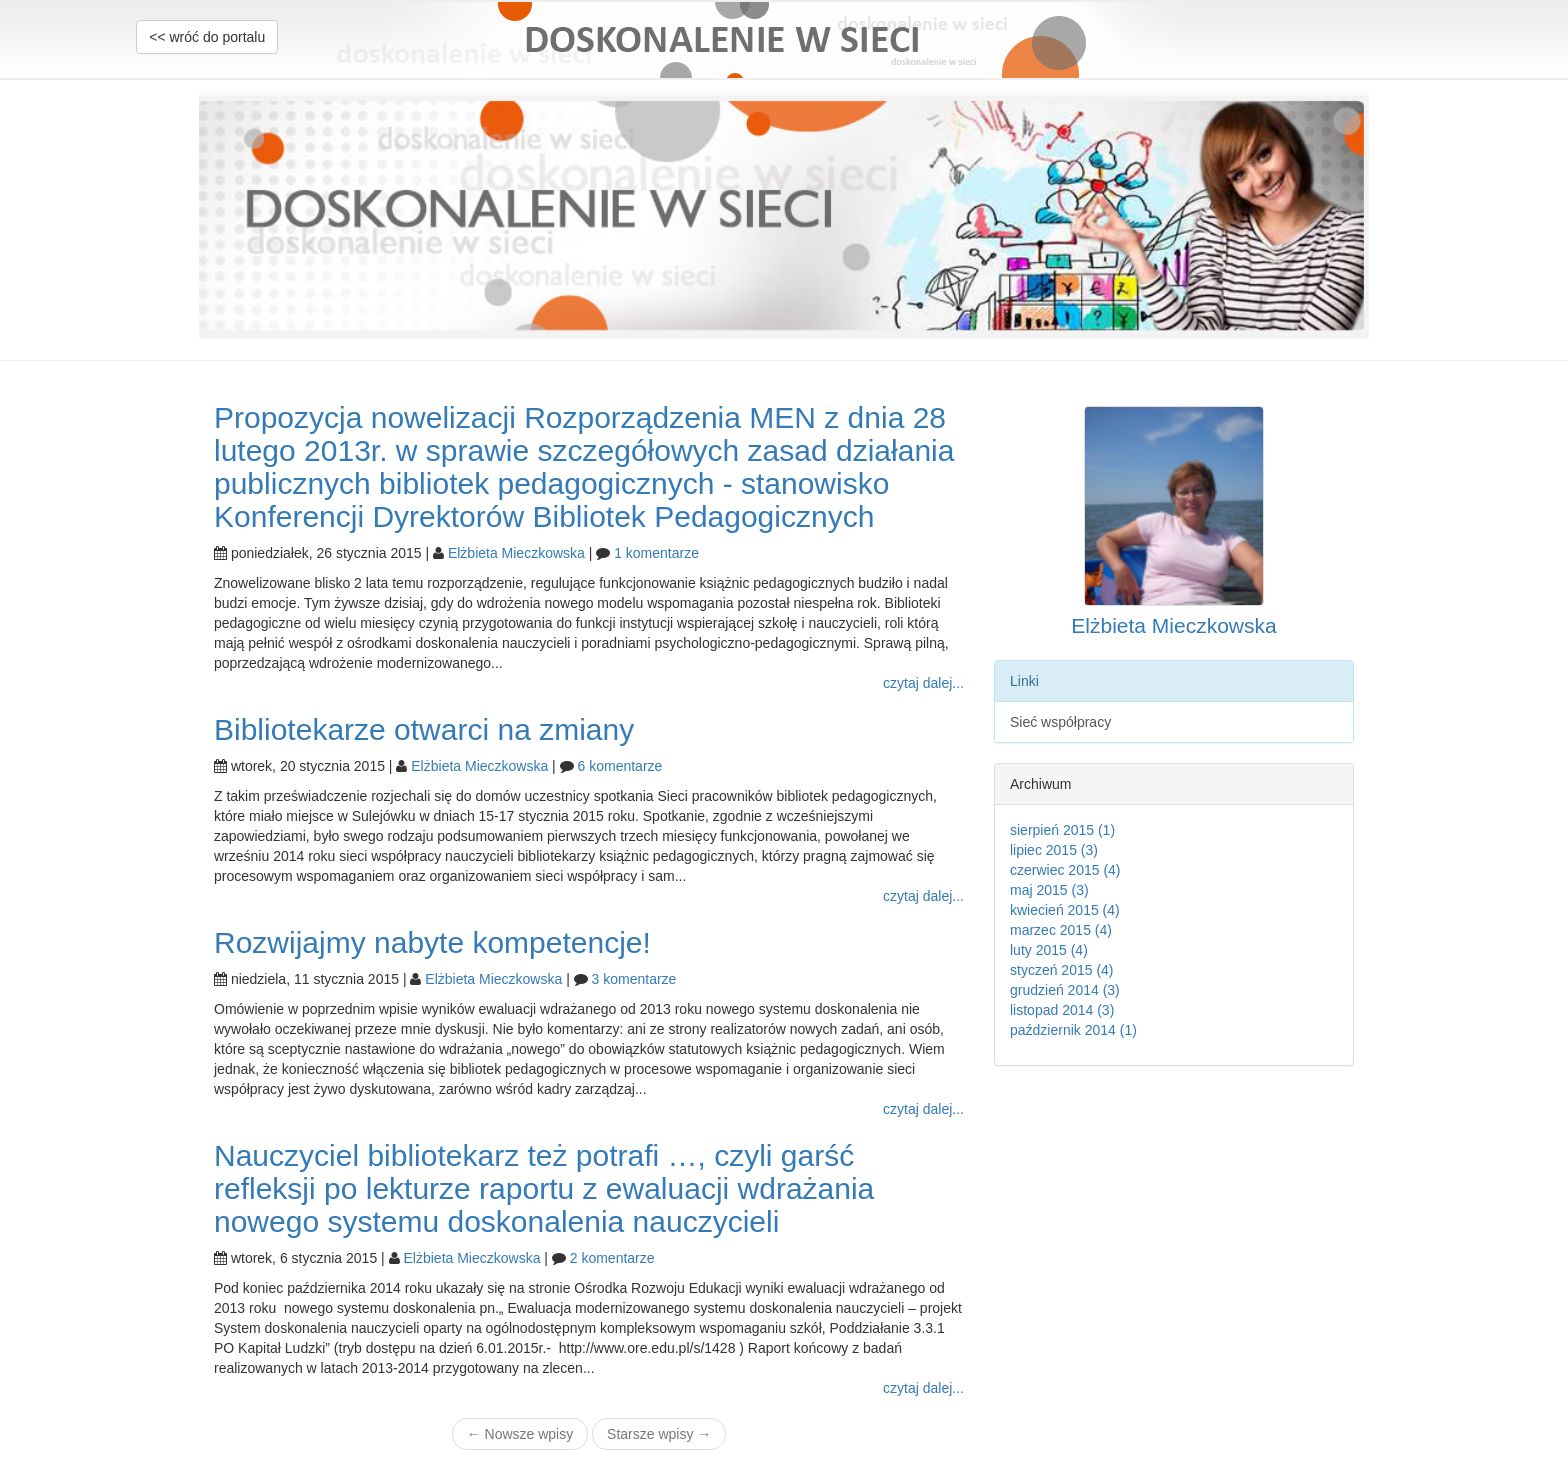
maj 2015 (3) (1049, 890)
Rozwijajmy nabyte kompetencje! (432, 942)
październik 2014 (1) (1073, 1030)
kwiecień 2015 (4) (1065, 910)
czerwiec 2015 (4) (1065, 870)
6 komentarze (620, 766)
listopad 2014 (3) (1062, 1010)
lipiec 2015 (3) (1054, 850)
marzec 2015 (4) (1061, 930)
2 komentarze (612, 1258)
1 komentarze (656, 553)
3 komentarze (634, 979)
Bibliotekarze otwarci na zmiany (424, 729)
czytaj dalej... (923, 683)
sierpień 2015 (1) (1062, 830)
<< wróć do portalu (207, 37)
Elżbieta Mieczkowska (516, 553)
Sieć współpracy (1060, 722)
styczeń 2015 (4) (1062, 970)
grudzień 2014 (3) (1065, 990)
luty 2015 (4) (1049, 950)
